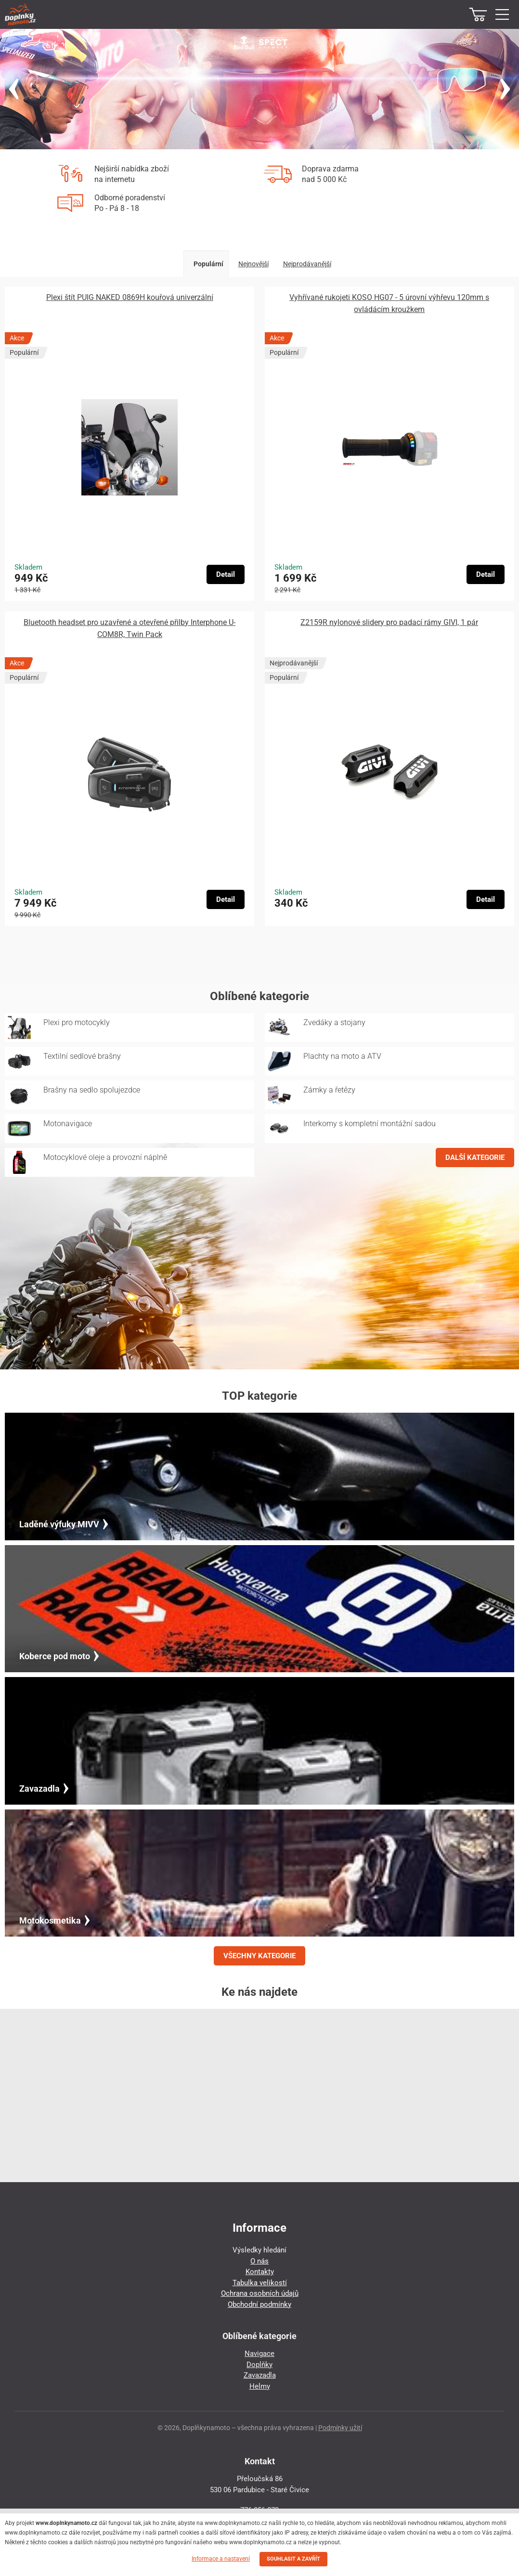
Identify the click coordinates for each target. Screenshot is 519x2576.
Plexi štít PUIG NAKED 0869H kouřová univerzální (129, 297)
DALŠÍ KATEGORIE (475, 1157)
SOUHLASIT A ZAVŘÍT (293, 2559)
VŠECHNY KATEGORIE (259, 1956)
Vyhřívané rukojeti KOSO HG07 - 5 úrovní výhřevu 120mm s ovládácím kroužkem (389, 303)
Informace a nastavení (221, 2558)
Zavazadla (260, 2375)
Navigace (259, 2353)
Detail (225, 574)
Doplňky (259, 2364)
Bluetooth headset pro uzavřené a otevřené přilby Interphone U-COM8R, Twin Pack (129, 628)
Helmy (259, 2386)
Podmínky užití (340, 2428)
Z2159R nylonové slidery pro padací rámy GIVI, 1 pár (389, 622)
